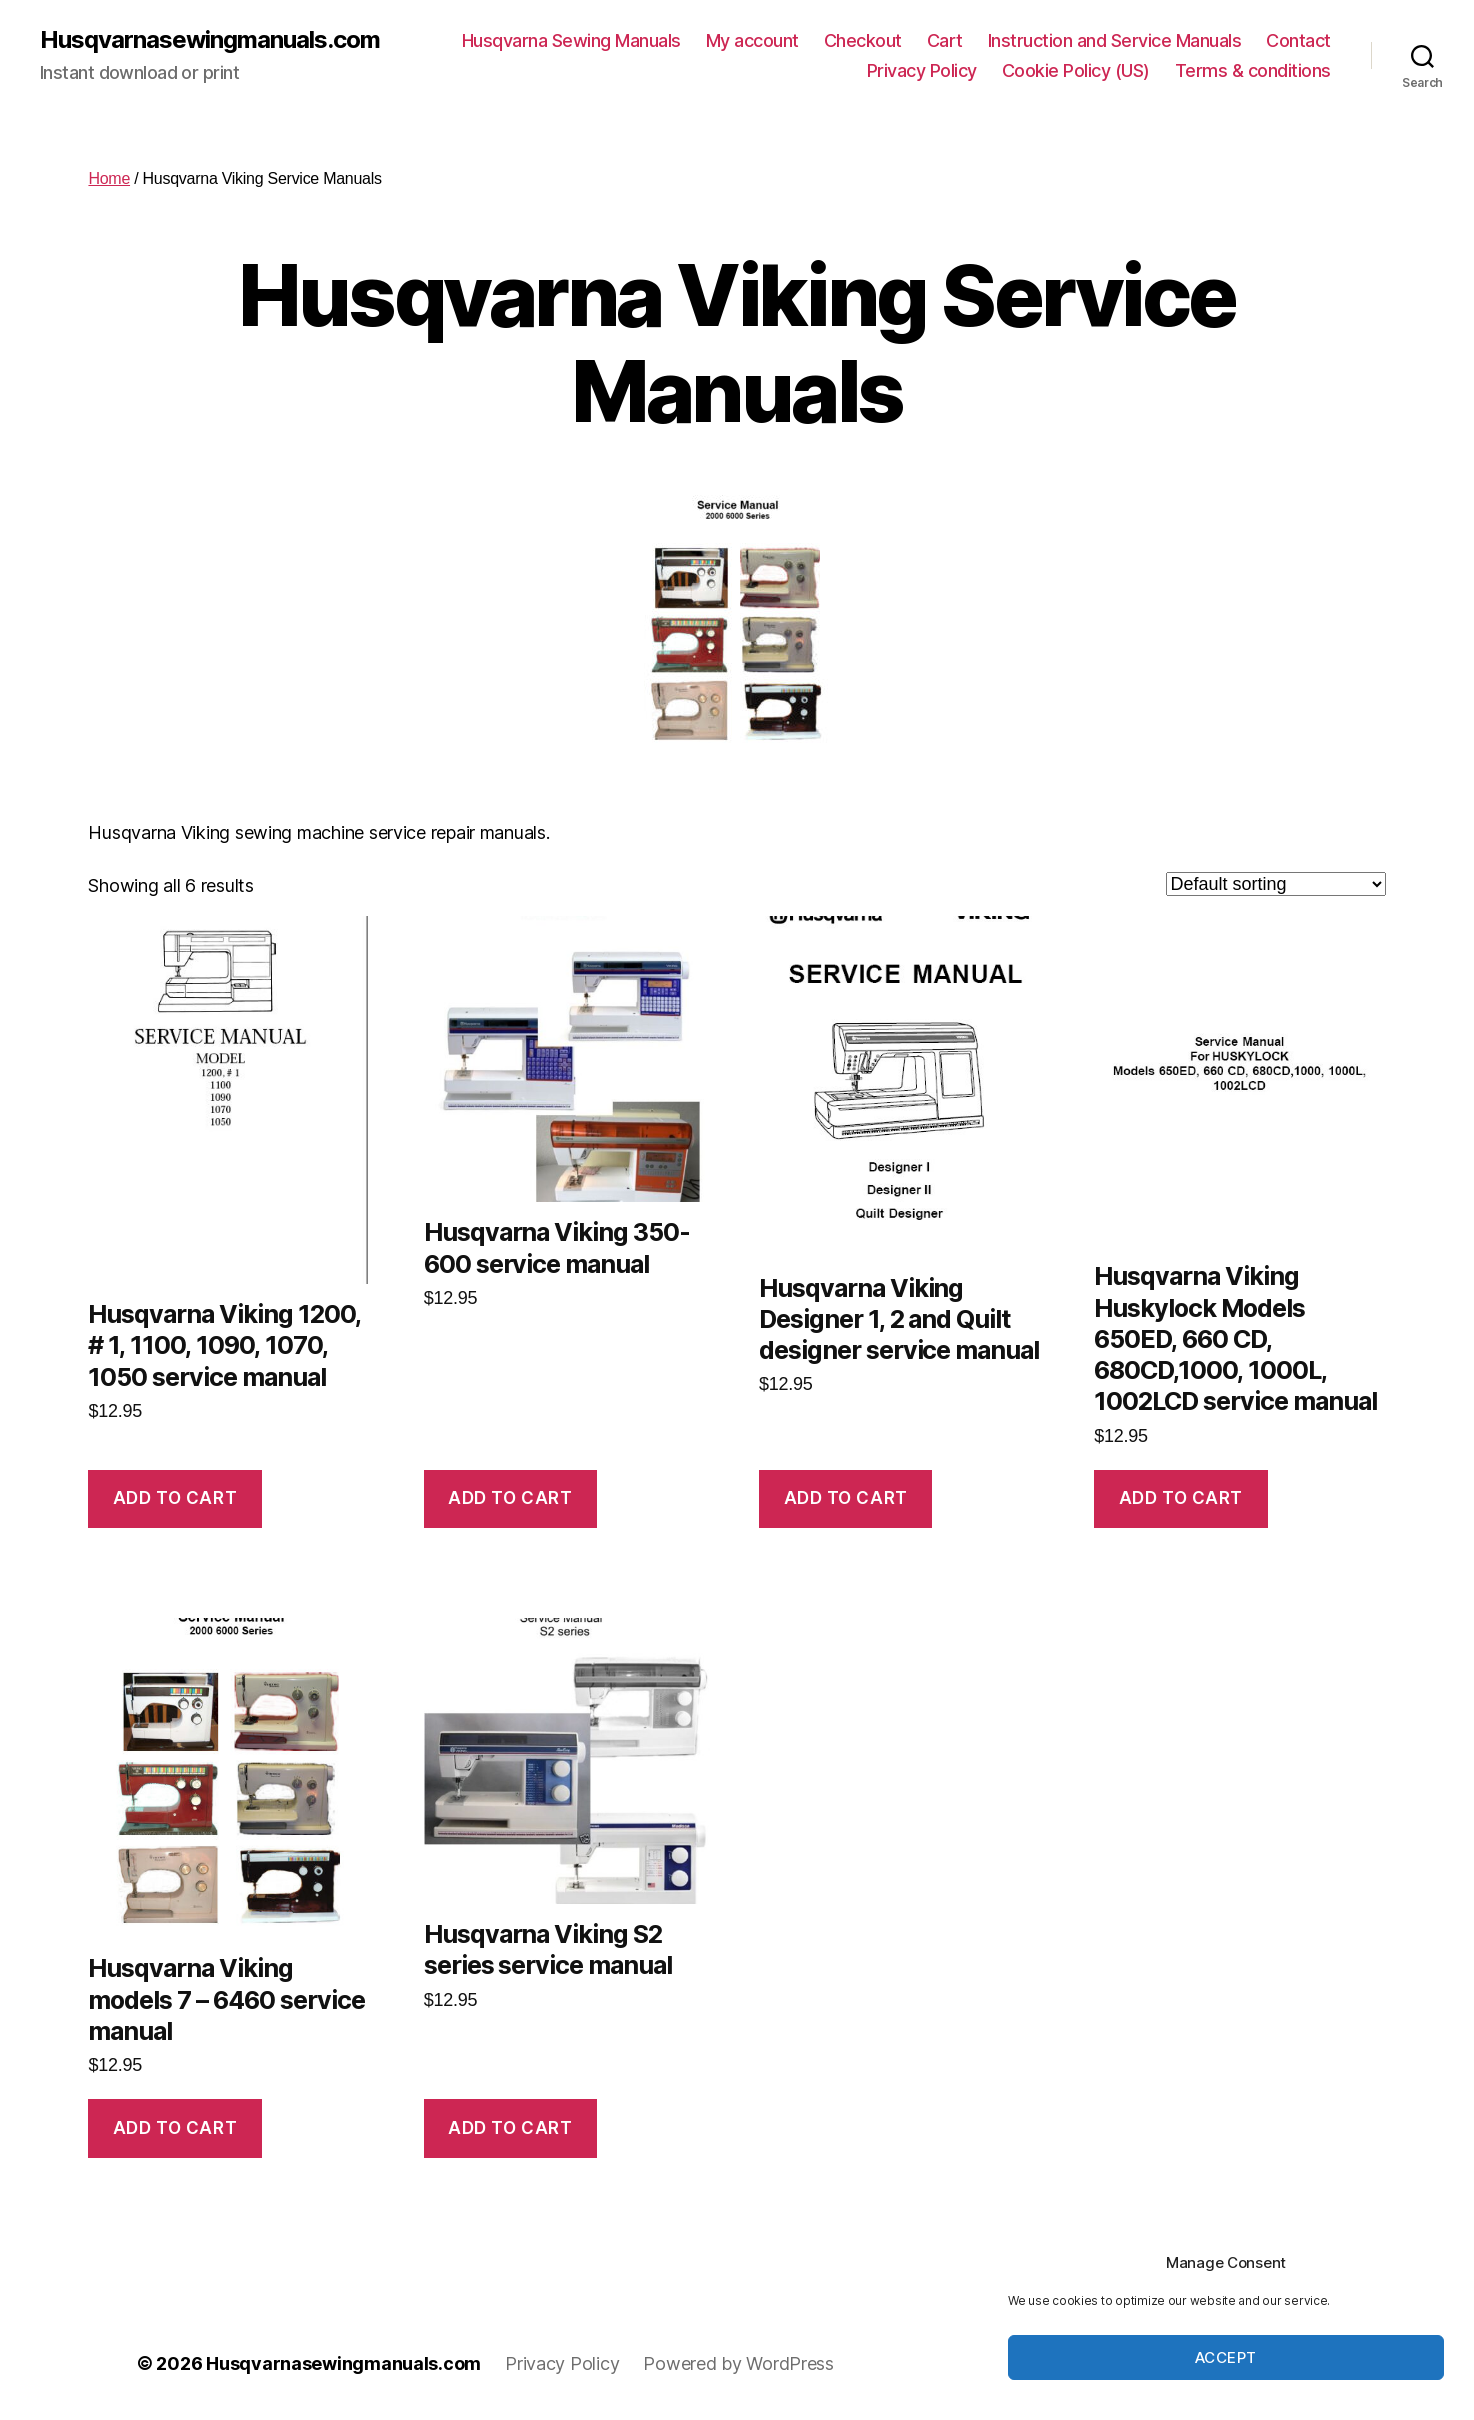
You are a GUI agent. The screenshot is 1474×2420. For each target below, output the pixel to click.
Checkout (863, 40)
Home (109, 178)
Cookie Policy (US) (1076, 70)
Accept (1226, 2357)
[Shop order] (1276, 884)
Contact (1298, 40)
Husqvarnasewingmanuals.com (210, 40)
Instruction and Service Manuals (1115, 40)
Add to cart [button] (175, 1498)
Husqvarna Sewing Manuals (571, 40)
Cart (945, 40)
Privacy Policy (922, 70)
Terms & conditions (1253, 70)
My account (752, 40)
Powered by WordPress (738, 2363)
